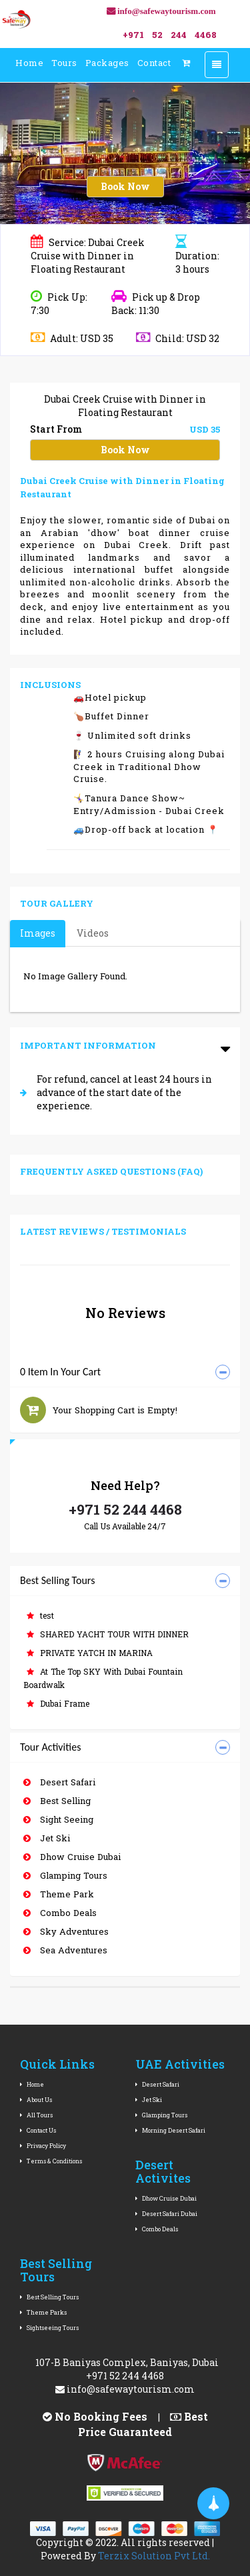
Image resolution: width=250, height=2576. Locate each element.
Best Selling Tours (49, 2297)
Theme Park (58, 1894)
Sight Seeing (58, 1819)
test (40, 1615)
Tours (64, 63)
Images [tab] (37, 933)
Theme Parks (43, 2312)
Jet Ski (46, 1838)
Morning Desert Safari (170, 2130)
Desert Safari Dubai (166, 2213)
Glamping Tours (65, 1875)
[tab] (125, 1372)
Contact (154, 63)
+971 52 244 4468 (125, 1509)
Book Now (125, 186)
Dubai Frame (58, 1703)
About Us (36, 2099)
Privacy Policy (43, 2145)
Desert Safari (59, 1782)
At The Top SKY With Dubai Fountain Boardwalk (103, 1678)
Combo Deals (60, 1913)
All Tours (36, 2115)
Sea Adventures (65, 1950)
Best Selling (57, 1801)
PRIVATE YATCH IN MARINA (90, 1652)
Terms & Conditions (51, 2161)
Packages (107, 63)
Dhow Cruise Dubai (72, 1857)
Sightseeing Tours (49, 2327)
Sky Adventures (66, 1931)
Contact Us (38, 2130)
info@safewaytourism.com (125, 2389)
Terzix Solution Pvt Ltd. (154, 2555)
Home (29, 63)
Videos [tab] (93, 933)
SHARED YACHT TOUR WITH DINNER (108, 1634)
